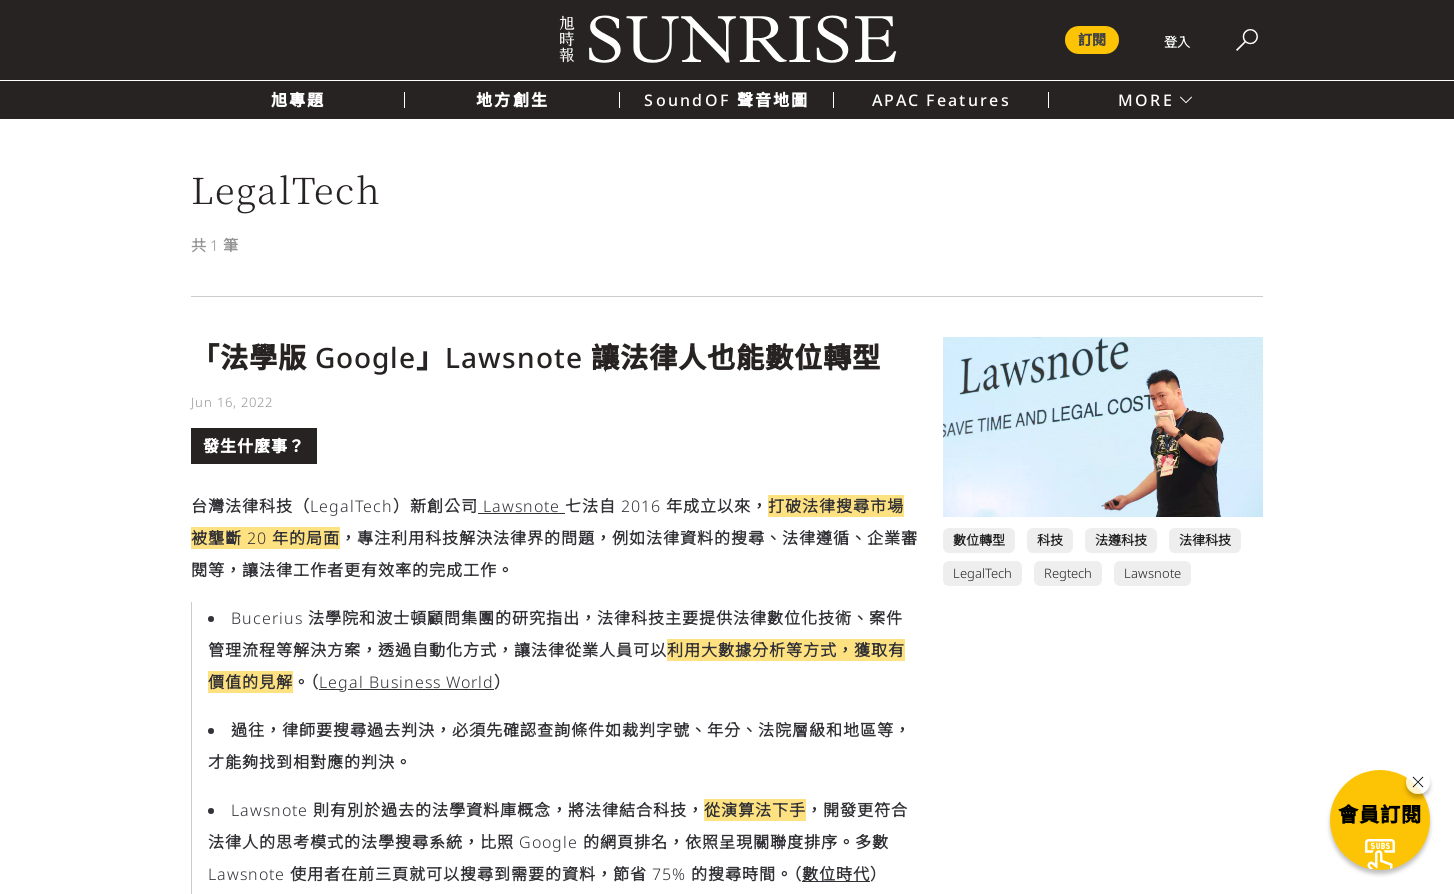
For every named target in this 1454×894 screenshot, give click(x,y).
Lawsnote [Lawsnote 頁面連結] (1152, 573)
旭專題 (298, 100)
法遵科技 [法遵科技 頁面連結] (1121, 540)
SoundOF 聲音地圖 (726, 100)
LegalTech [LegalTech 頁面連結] (982, 573)
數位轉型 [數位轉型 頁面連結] (979, 540)
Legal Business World (406, 682)
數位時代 (836, 874)
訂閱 (1092, 39)
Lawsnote (521, 506)
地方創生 (512, 100)
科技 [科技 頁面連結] (1050, 540)
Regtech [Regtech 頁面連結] (1068, 573)
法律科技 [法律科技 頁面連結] (1205, 540)
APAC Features (941, 100)
